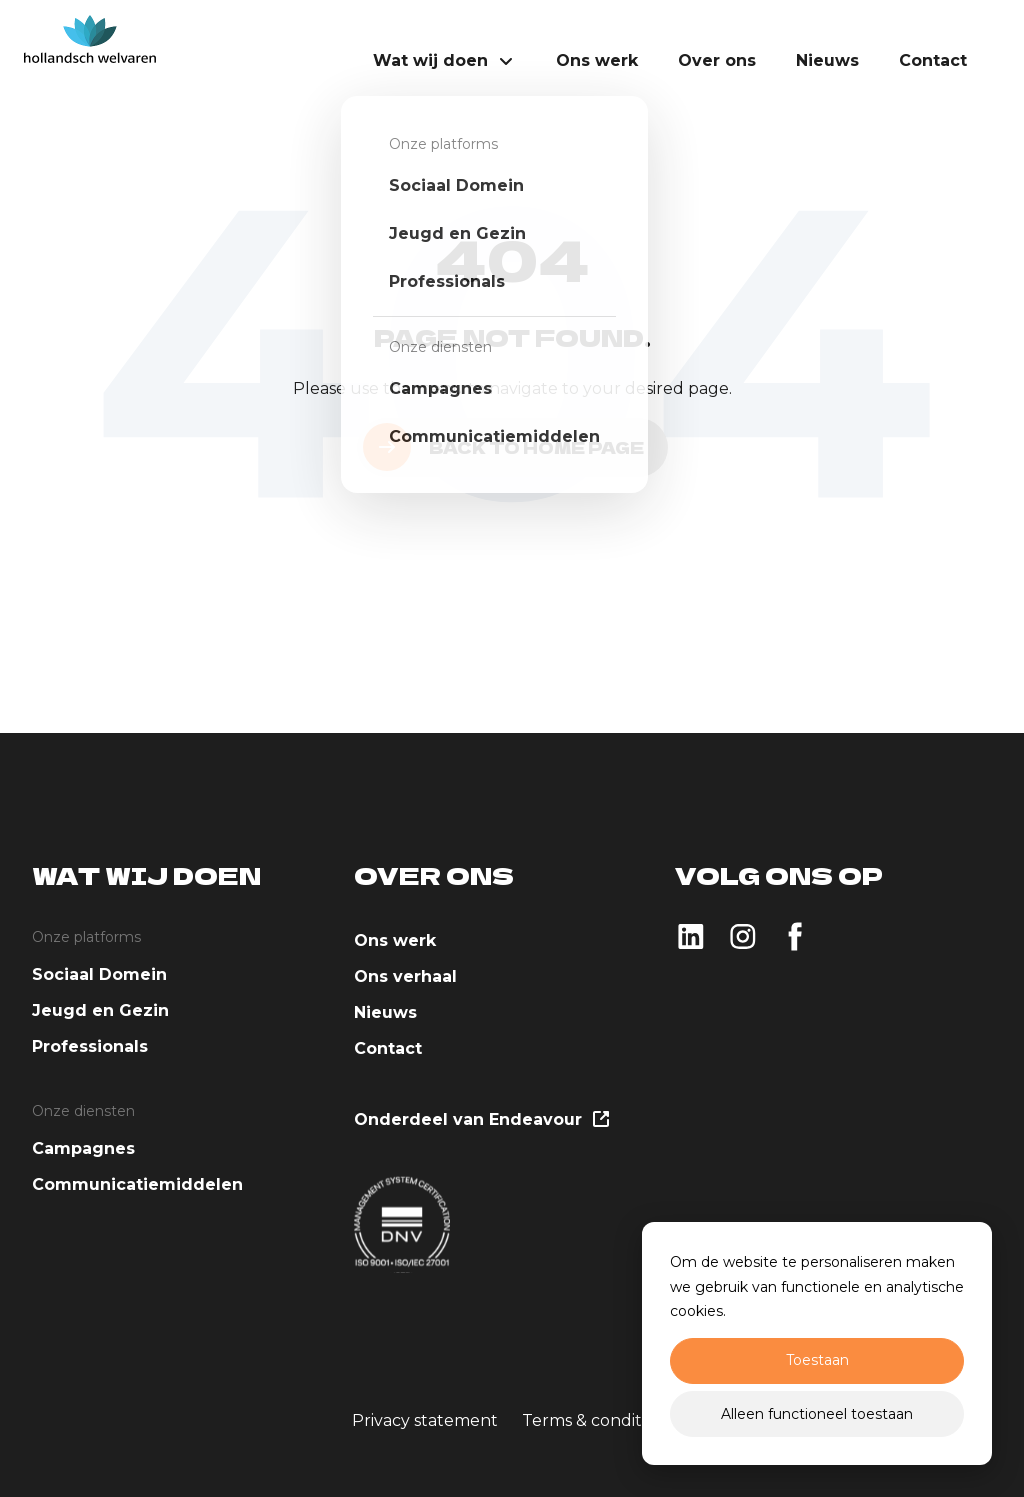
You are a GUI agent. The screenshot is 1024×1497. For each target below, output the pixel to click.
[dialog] (817, 1343)
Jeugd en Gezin (100, 1010)
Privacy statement (425, 1420)
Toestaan (817, 1360)
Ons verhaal (405, 976)
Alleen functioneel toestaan (817, 1414)
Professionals (90, 1046)
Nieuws (827, 60)
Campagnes (83, 1148)
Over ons (717, 60)
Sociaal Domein (99, 974)
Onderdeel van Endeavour (480, 1120)
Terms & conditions (597, 1420)
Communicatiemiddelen (137, 1184)
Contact (933, 60)
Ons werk (597, 60)
